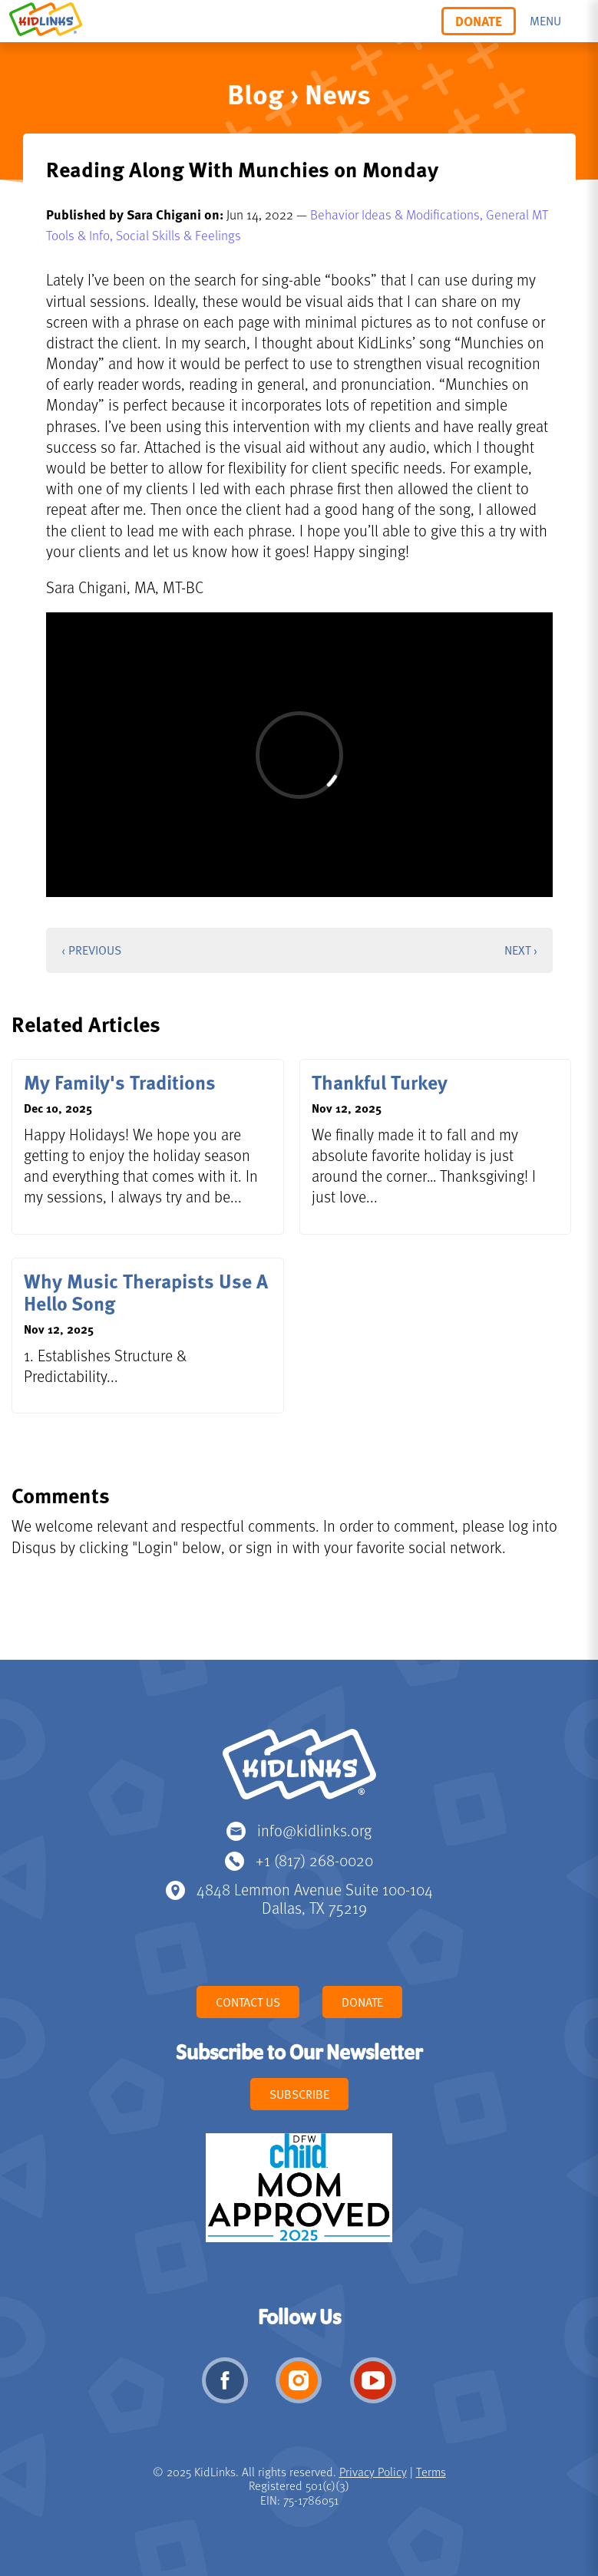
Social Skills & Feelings (178, 235)
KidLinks (299, 1771)
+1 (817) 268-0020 (314, 1860)
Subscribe (299, 2094)
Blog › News (299, 93)
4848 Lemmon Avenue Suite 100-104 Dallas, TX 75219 (315, 1898)
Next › (520, 950)
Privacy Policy (373, 2471)
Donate (478, 21)
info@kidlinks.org (314, 1830)
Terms (431, 2471)
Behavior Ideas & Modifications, (398, 214)
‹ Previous (91, 950)
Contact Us (248, 2002)
